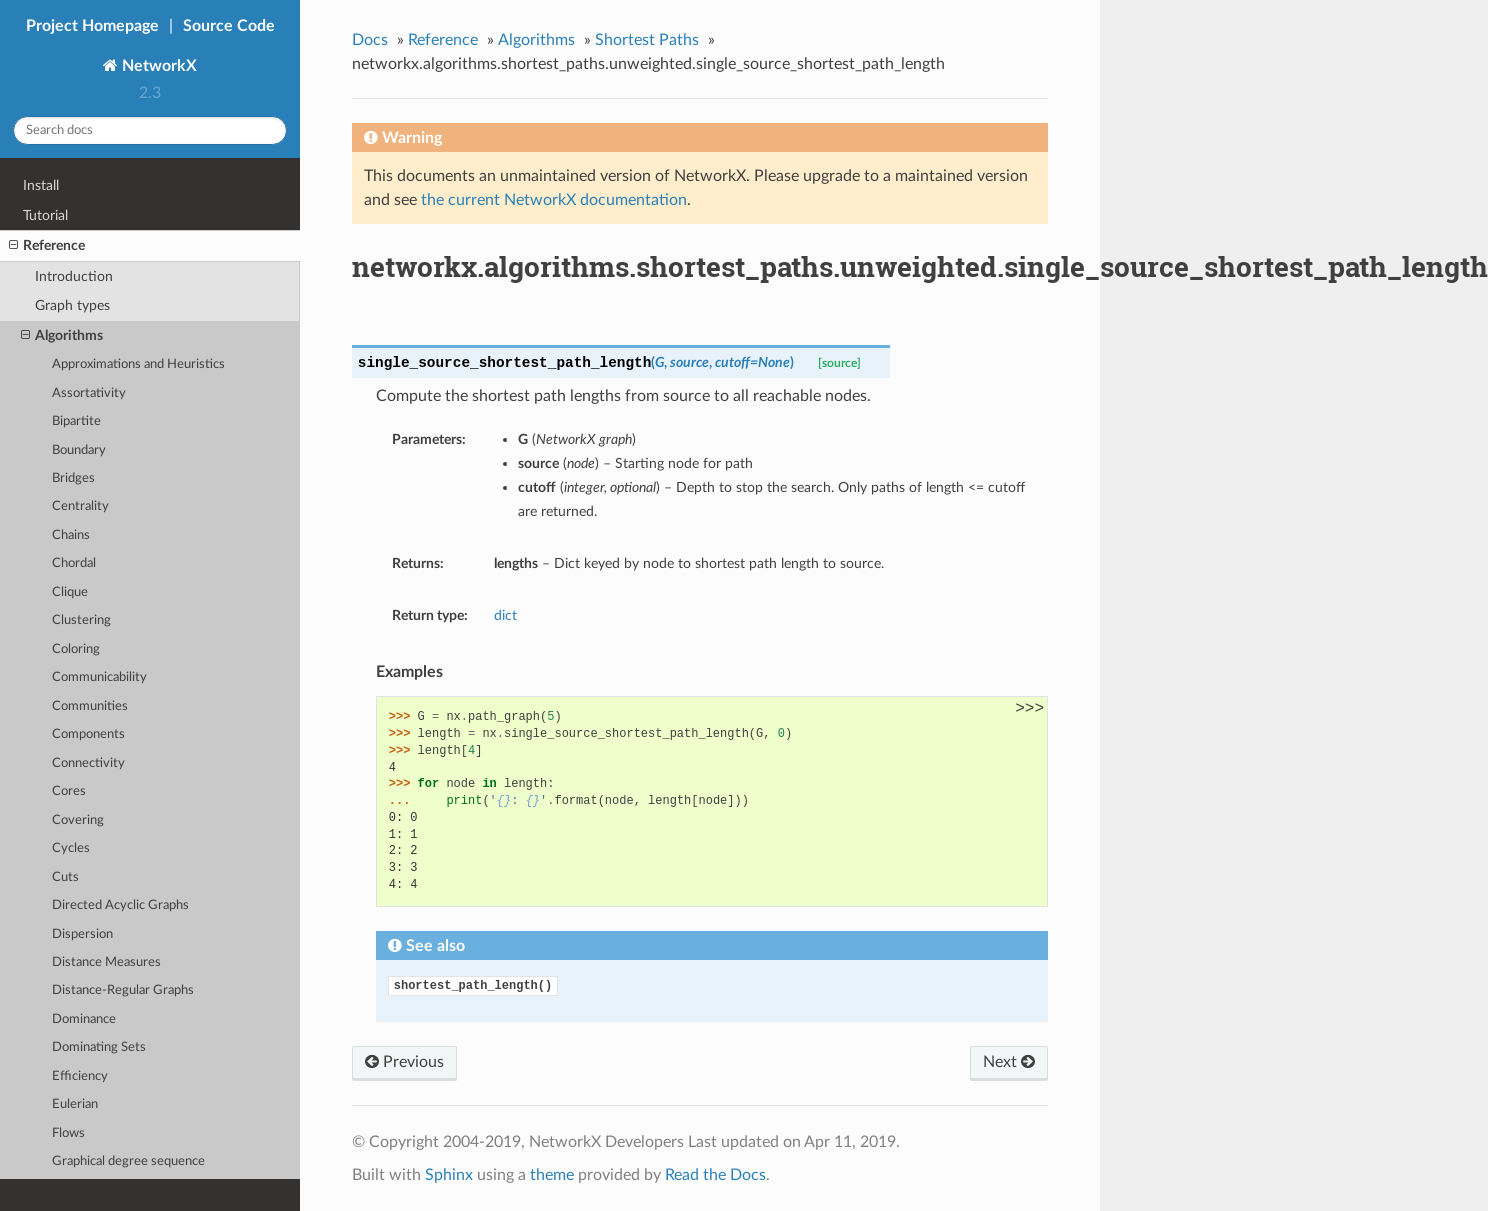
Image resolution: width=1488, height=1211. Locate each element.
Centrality (80, 506)
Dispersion (82, 934)
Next (1009, 1062)
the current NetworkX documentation (554, 200)
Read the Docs (715, 1175)
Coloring (76, 649)
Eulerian (75, 1104)
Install (41, 185)
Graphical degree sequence (128, 1161)
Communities (90, 706)
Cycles (71, 848)
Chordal (74, 563)
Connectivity (88, 763)
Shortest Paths (647, 40)
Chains (71, 535)
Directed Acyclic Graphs (120, 905)
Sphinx (449, 1175)
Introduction (74, 276)
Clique (70, 592)
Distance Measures (106, 962)
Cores (69, 791)
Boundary (79, 450)
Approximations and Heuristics (138, 364)
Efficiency (80, 1076)
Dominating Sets (99, 1047)
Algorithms (62, 336)
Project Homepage (92, 26)
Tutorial (45, 215)
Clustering (81, 620)
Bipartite (76, 421)
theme (552, 1175)
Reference (47, 246)
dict (505, 615)
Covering (78, 820)
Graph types (72, 305)
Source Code (229, 26)
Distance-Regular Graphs (123, 990)
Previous (404, 1062)
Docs (370, 40)
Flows (68, 1133)
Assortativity (89, 393)
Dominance (84, 1019)
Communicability (99, 677)
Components (88, 734)
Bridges (73, 478)
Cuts (65, 877)
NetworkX (157, 66)
